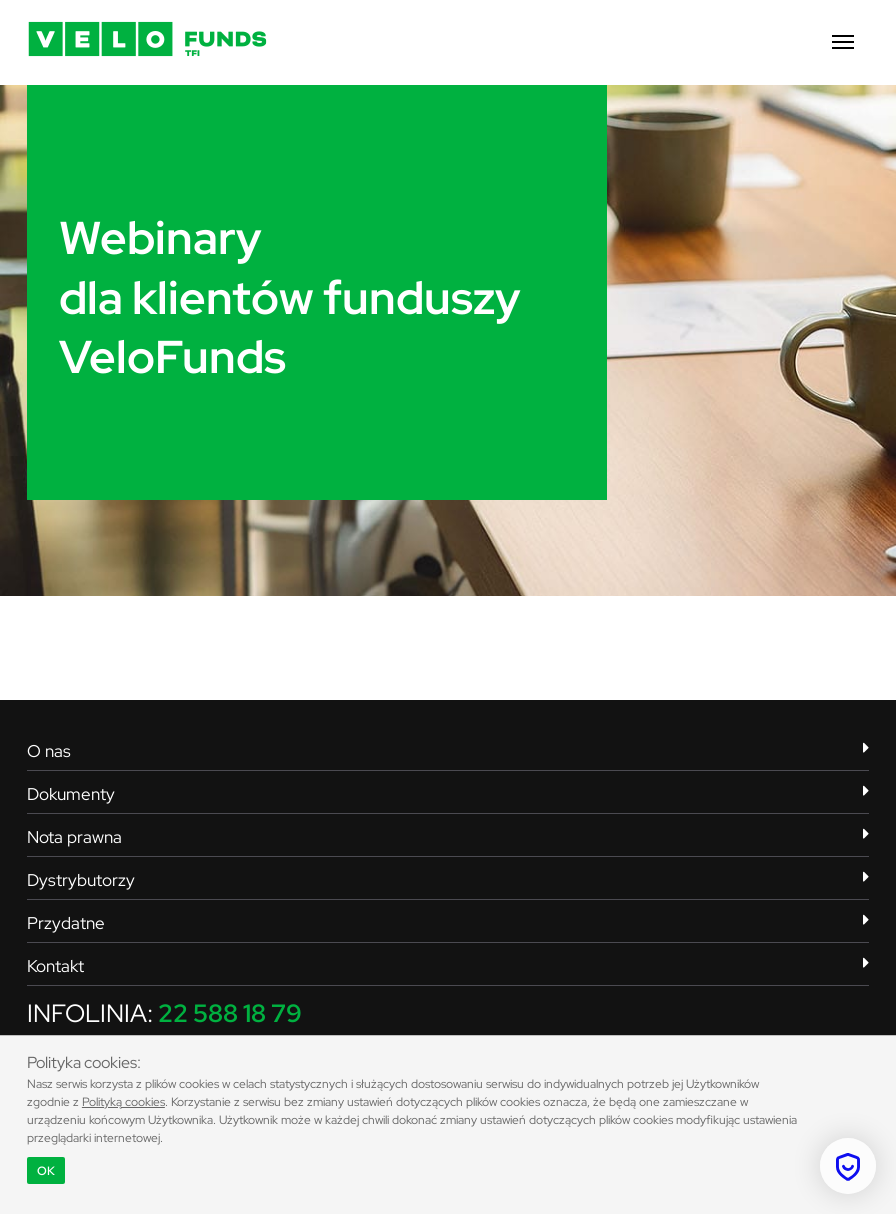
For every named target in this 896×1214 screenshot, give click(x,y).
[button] (843, 43)
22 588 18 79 (230, 1013)
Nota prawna (448, 837)
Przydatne (448, 923)
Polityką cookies (123, 1102)
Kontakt (448, 966)
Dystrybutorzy (448, 880)
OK (46, 1171)
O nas (448, 751)
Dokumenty (448, 794)
